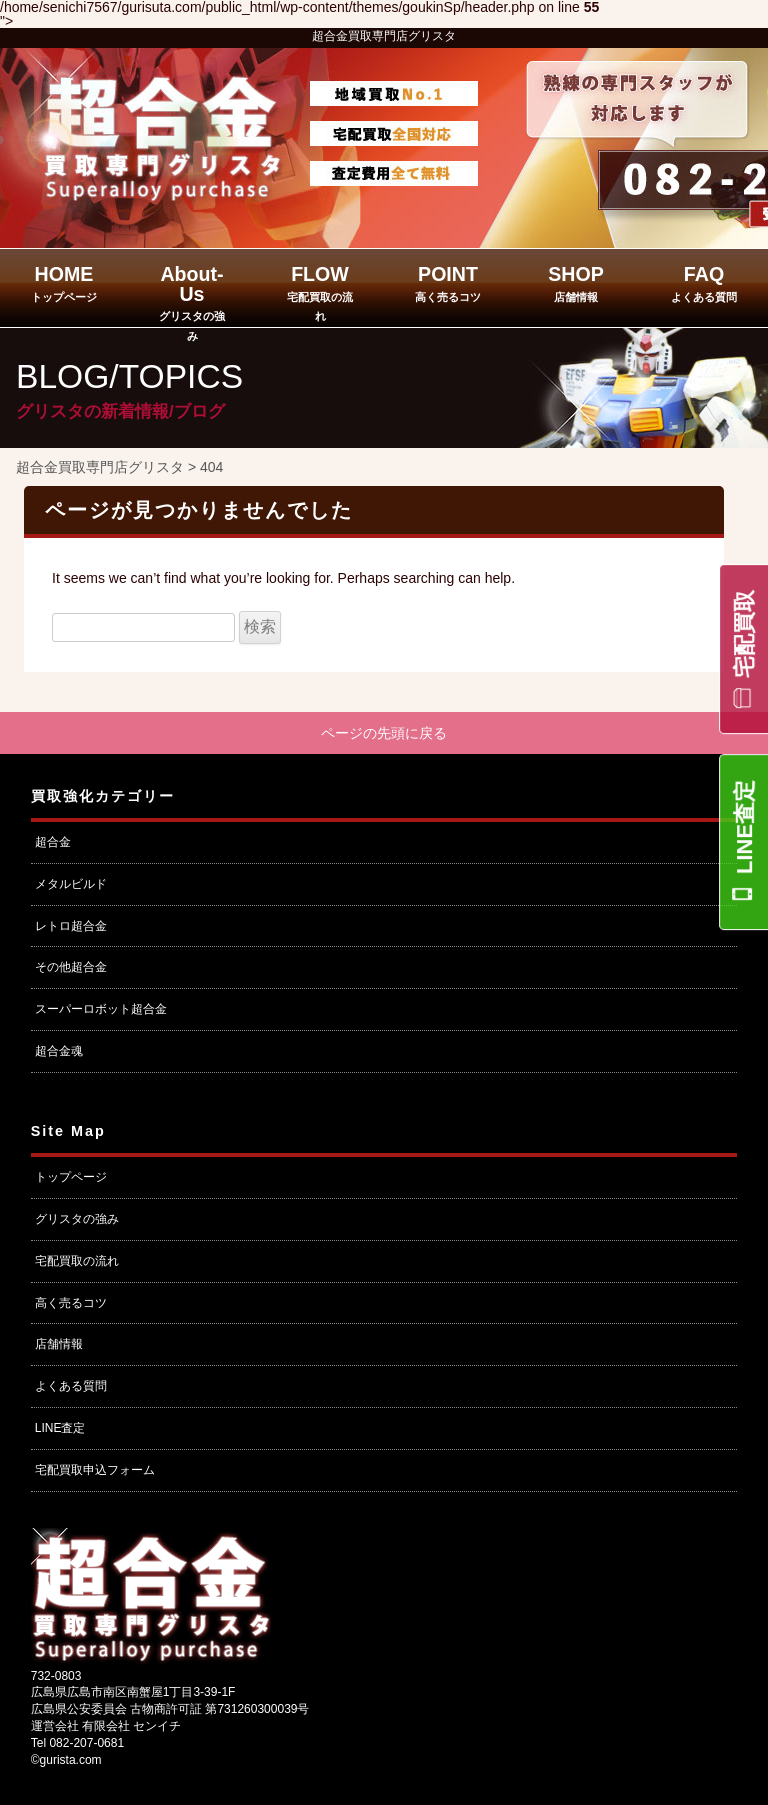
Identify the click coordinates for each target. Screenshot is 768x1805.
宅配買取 (744, 634)
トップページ (71, 1177)
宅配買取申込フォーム (95, 1470)
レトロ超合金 (71, 926)
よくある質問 (71, 1386)
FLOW (320, 292)
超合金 (53, 842)
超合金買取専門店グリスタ (384, 36)
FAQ (704, 283)
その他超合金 (71, 968)
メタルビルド (71, 884)
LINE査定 (744, 827)
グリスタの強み (77, 1219)
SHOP (576, 283)
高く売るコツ (71, 1303)
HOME (64, 283)
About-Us (192, 302)
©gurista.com (66, 1760)
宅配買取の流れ (77, 1261)
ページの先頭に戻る (384, 733)
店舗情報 (59, 1344)
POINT (448, 283)
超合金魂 (59, 1051)
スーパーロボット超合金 (101, 1009)
